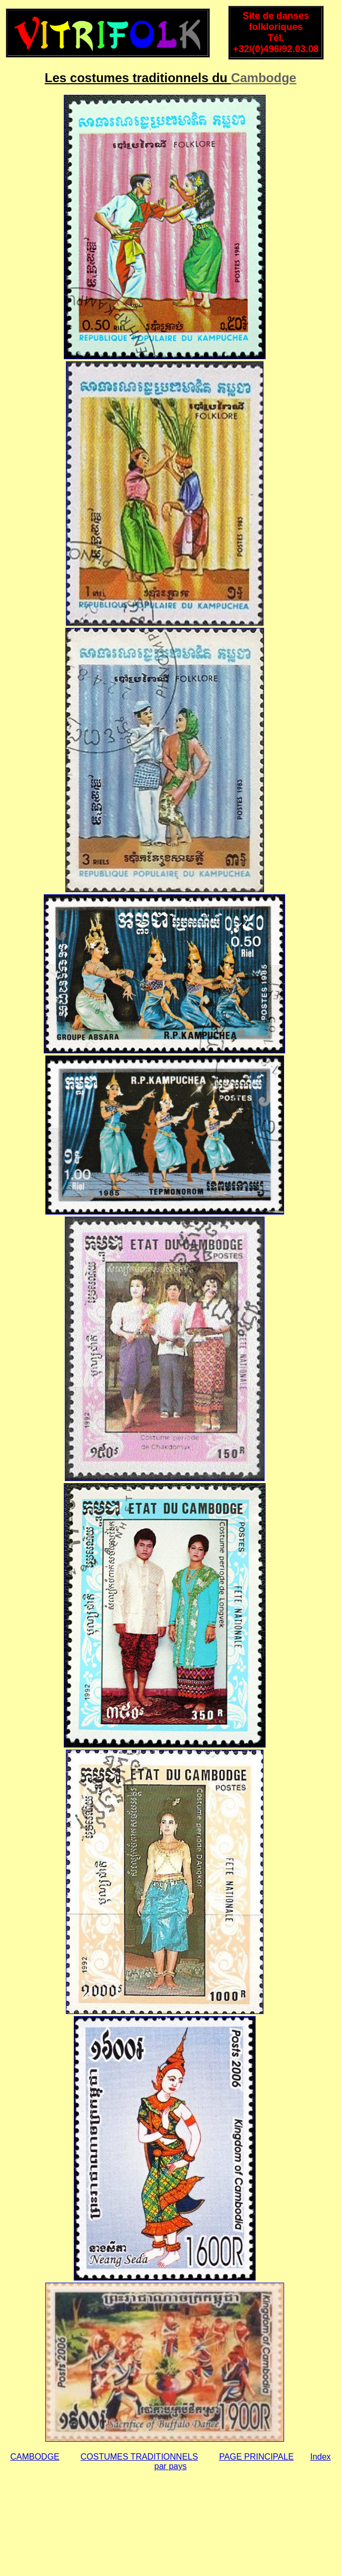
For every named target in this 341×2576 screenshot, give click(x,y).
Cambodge (263, 78)
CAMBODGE (34, 2456)
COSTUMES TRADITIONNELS (139, 2456)
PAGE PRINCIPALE (256, 2456)
